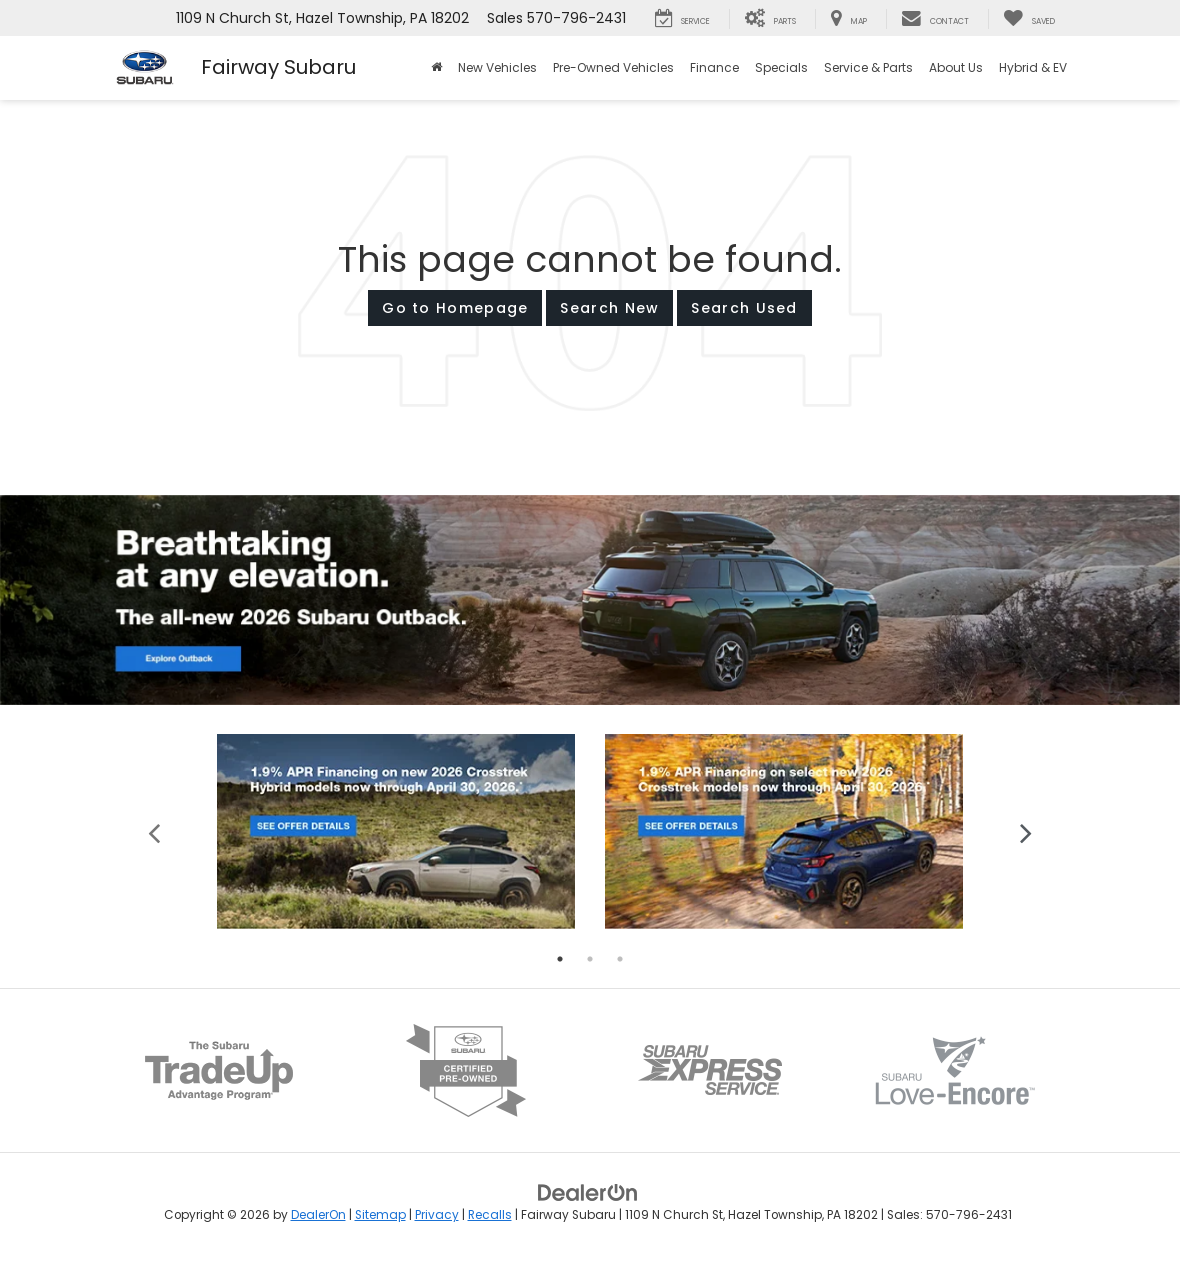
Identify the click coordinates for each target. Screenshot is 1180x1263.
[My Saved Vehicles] (1029, 19)
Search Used (744, 308)
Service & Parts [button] (868, 67)
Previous (154, 831)
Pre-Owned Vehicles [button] (613, 67)
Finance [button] (714, 67)
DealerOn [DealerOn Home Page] (318, 1215)
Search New (609, 308)
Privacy (437, 1215)
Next (1025, 831)
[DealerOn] (588, 1192)
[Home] (436, 68)
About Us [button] (956, 67)
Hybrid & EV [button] (1033, 67)
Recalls (490, 1215)
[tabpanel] (396, 831)
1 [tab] (560, 959)
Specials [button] (781, 67)
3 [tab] (620, 959)
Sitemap (380, 1215)
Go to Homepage (455, 308)
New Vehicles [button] (497, 67)
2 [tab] (590, 959)
